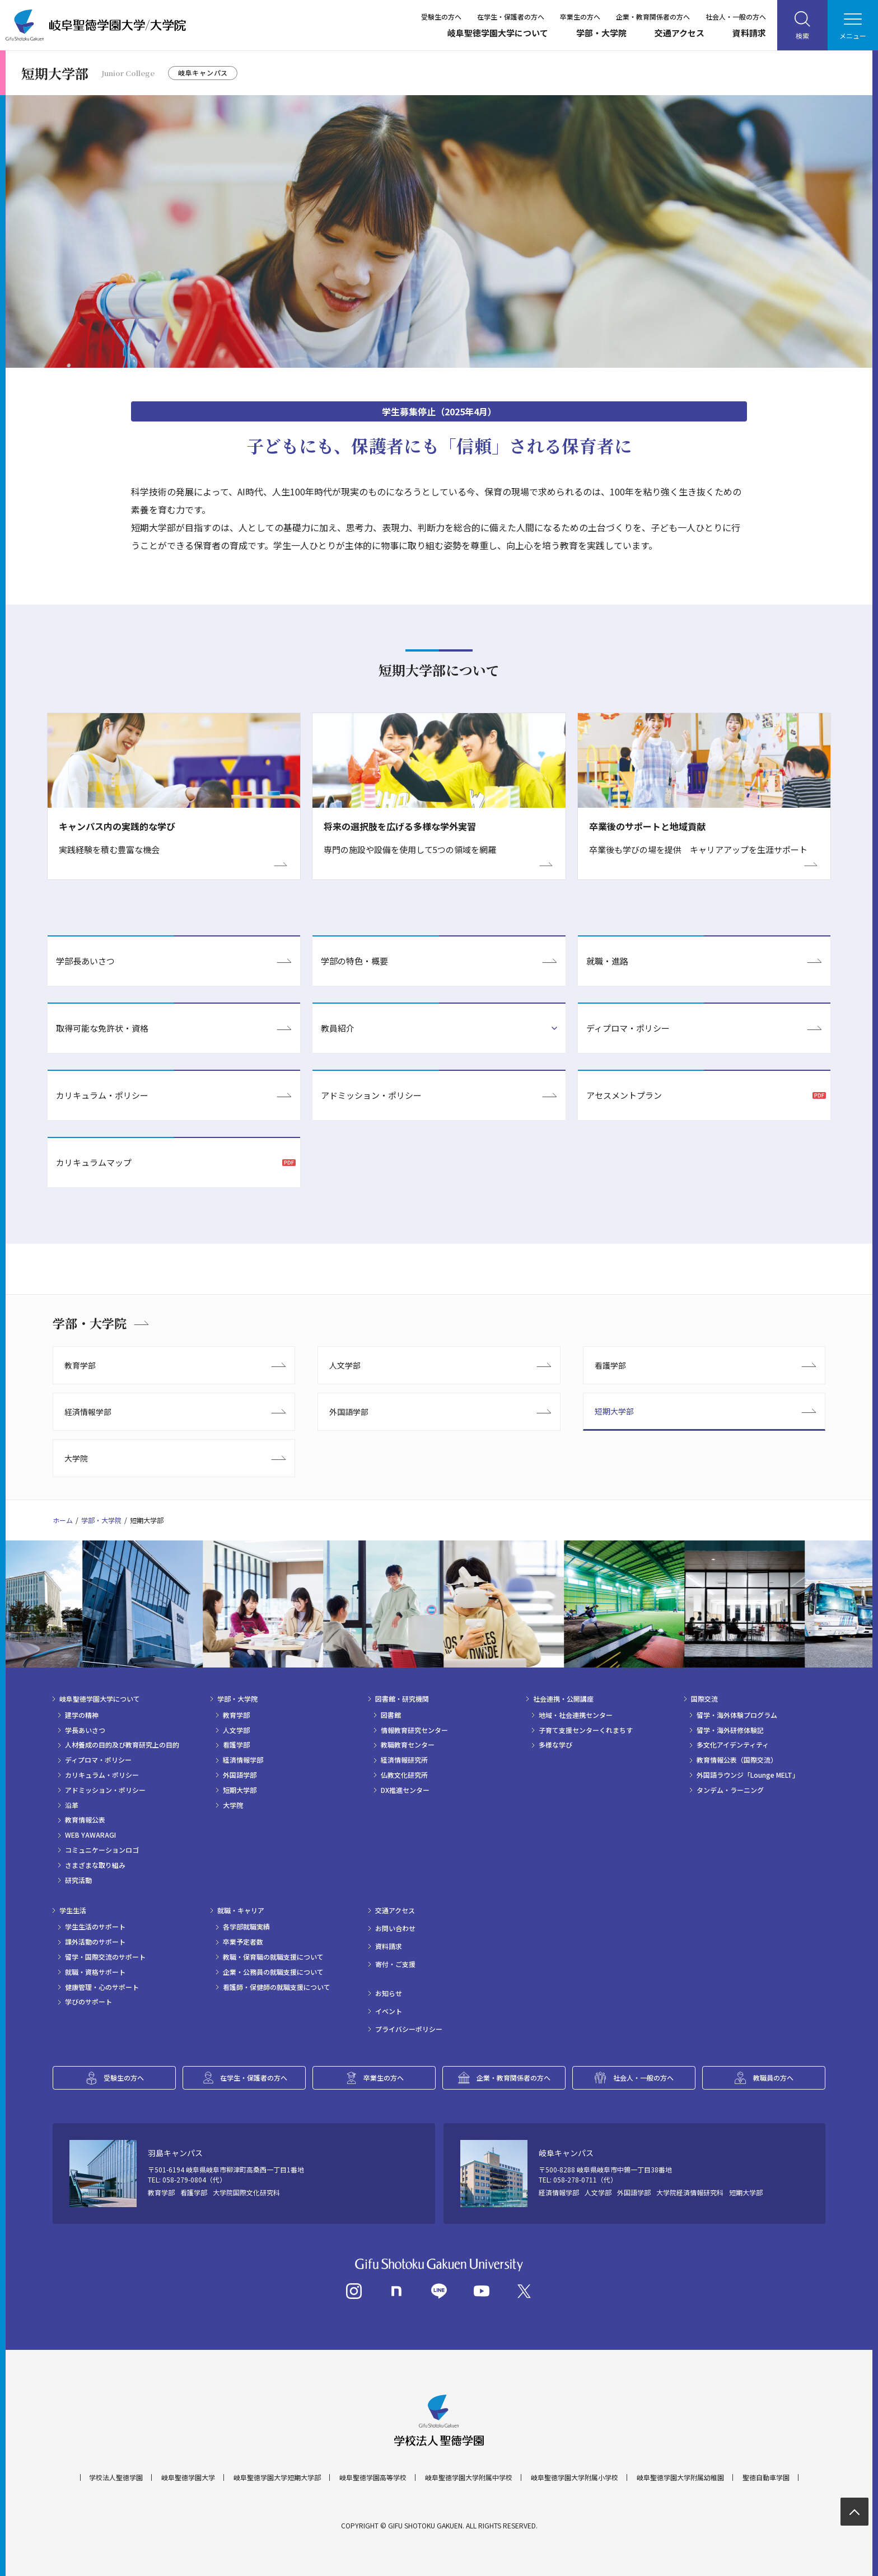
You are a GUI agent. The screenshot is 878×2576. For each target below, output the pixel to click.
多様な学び (555, 1744)
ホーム (63, 1520)
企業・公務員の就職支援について (273, 1972)
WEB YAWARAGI (90, 1834)
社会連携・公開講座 (563, 1699)
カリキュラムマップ (94, 1162)
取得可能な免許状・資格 (102, 1028)
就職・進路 (607, 961)
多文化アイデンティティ (733, 1744)
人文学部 (345, 1365)
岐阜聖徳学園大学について (497, 33)
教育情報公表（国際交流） (737, 1759)
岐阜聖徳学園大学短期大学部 (277, 2477)
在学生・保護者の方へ (510, 16)
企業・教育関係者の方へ (653, 16)
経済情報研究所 (404, 1759)
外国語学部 (348, 1411)
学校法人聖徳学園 (116, 2477)
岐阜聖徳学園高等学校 (373, 2477)
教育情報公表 (85, 1819)
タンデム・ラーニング (730, 1790)
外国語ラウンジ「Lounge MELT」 (748, 1775)
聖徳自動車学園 (766, 2477)
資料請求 (749, 33)
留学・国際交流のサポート (105, 1956)
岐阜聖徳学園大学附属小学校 (574, 2477)
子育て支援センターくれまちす (586, 1730)
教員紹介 (337, 1028)
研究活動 (78, 1880)
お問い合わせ (395, 1928)
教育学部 (80, 1365)
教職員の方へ (773, 2077)
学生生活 (72, 1910)
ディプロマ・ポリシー (628, 1028)
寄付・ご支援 (395, 1964)
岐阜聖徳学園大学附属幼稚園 (680, 2477)
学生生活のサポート (95, 1926)
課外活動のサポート (95, 1941)
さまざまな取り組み (95, 1865)
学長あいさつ (85, 1730)
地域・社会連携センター (576, 1715)
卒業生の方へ (580, 16)
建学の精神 (82, 1715)
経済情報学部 (87, 1411)
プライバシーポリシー (408, 2029)
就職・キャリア (240, 1910)
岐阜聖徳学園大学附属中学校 (468, 2477)
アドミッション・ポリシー (371, 1095)
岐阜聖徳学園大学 (188, 2477)
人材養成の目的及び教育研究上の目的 (122, 1744)
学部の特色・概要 (354, 961)
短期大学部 (614, 1411)
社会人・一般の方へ (736, 16)
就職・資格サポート (95, 1972)
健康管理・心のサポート (102, 1987)
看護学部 (610, 1365)
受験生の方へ (441, 16)
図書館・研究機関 (402, 1699)
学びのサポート (88, 2001)
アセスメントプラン (624, 1095)
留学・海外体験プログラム (737, 1715)
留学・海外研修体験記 (730, 1730)
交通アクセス (679, 33)
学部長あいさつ (85, 961)
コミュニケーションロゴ (102, 1850)
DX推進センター (405, 1790)
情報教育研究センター (414, 1730)
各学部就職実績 (246, 1926)
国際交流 (704, 1699)
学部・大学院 (601, 33)
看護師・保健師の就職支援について (276, 1987)
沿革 (71, 1805)
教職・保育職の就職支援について (273, 1956)
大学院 (76, 1458)
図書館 (391, 1715)
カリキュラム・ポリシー (102, 1095)
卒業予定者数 (243, 1941)
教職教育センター (408, 1744)
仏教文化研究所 (404, 1775)
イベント (388, 2011)
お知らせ (388, 1993)
